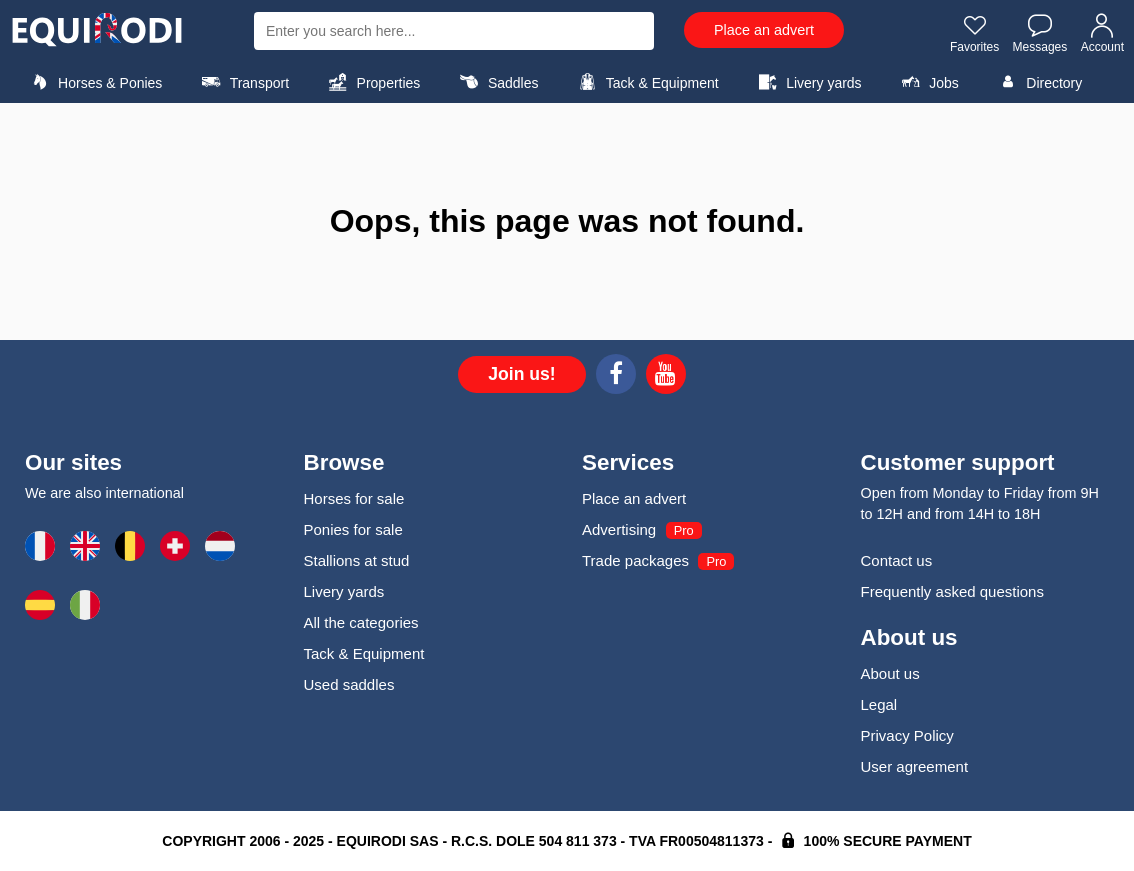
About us (890, 673)
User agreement (915, 766)
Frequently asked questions (952, 591)
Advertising (619, 529)
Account (1102, 33)
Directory (1037, 82)
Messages (1040, 33)
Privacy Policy (907, 735)
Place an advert (764, 30)
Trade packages (635, 560)
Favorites (974, 33)
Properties (371, 82)
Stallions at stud (357, 560)
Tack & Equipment (646, 82)
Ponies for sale (353, 529)
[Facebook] (616, 377)
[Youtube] (666, 377)
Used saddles (349, 684)
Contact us (897, 560)
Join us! (521, 374)
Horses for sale (354, 498)
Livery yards (807, 82)
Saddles (497, 82)
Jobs (927, 82)
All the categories (361, 622)
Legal (879, 704)
